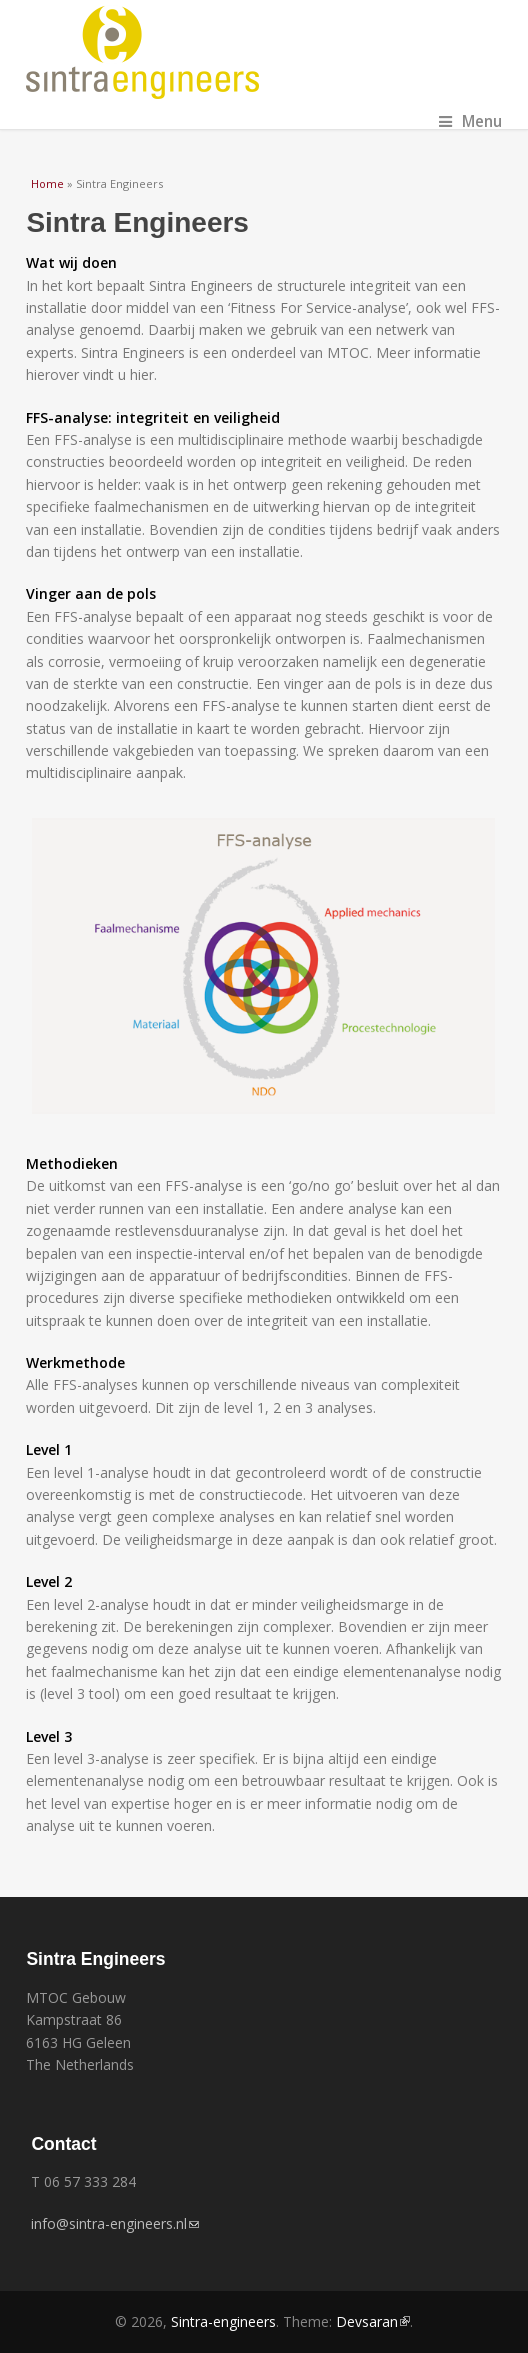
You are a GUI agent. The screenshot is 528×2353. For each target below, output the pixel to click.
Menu (470, 121)
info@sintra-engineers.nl (115, 2223)
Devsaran (373, 2321)
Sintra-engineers (223, 2321)
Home (47, 183)
